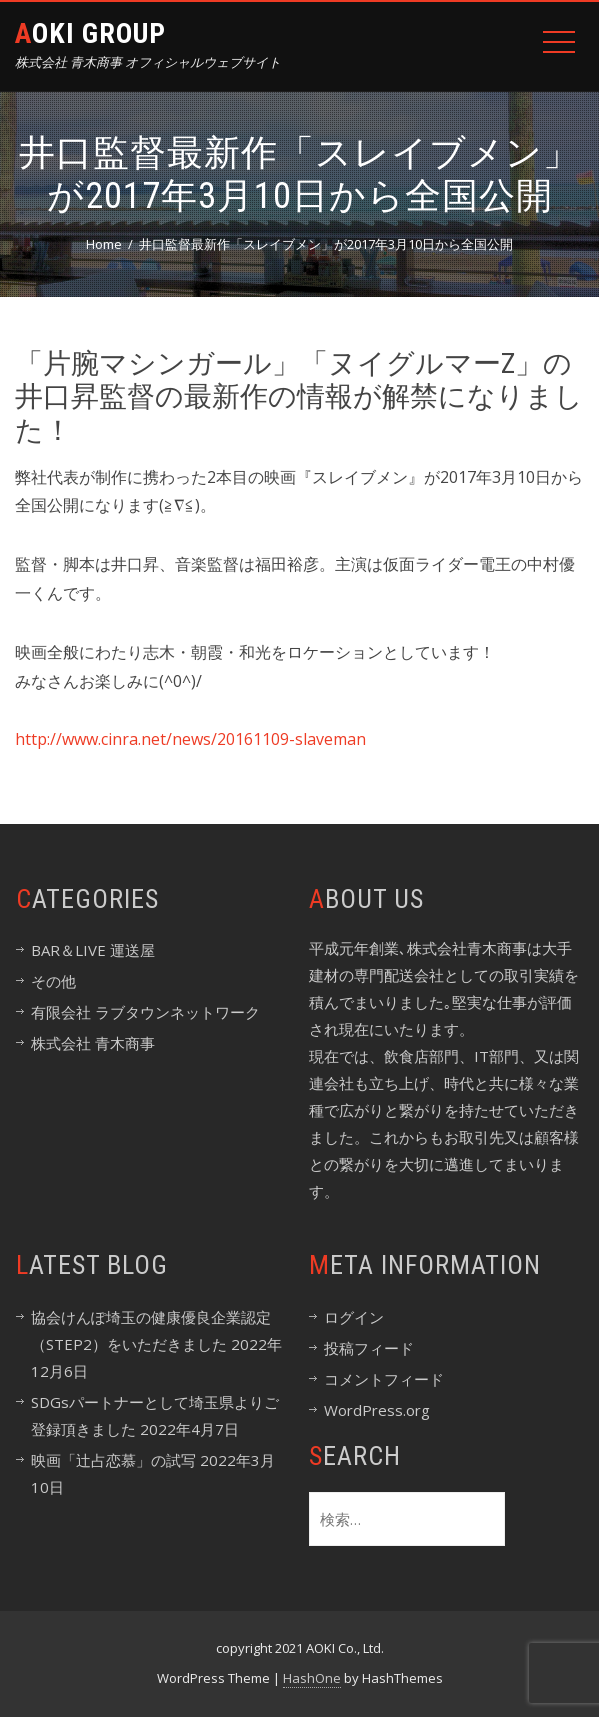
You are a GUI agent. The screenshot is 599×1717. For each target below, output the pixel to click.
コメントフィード (384, 1379)
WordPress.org (377, 1410)
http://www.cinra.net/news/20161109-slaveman (190, 739)
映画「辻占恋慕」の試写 (113, 1460)
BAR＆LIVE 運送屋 (93, 950)
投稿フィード (369, 1348)
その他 (53, 981)
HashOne (312, 1678)
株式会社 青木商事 (93, 1043)
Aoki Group (90, 33)
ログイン (354, 1317)
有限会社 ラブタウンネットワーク (145, 1012)
